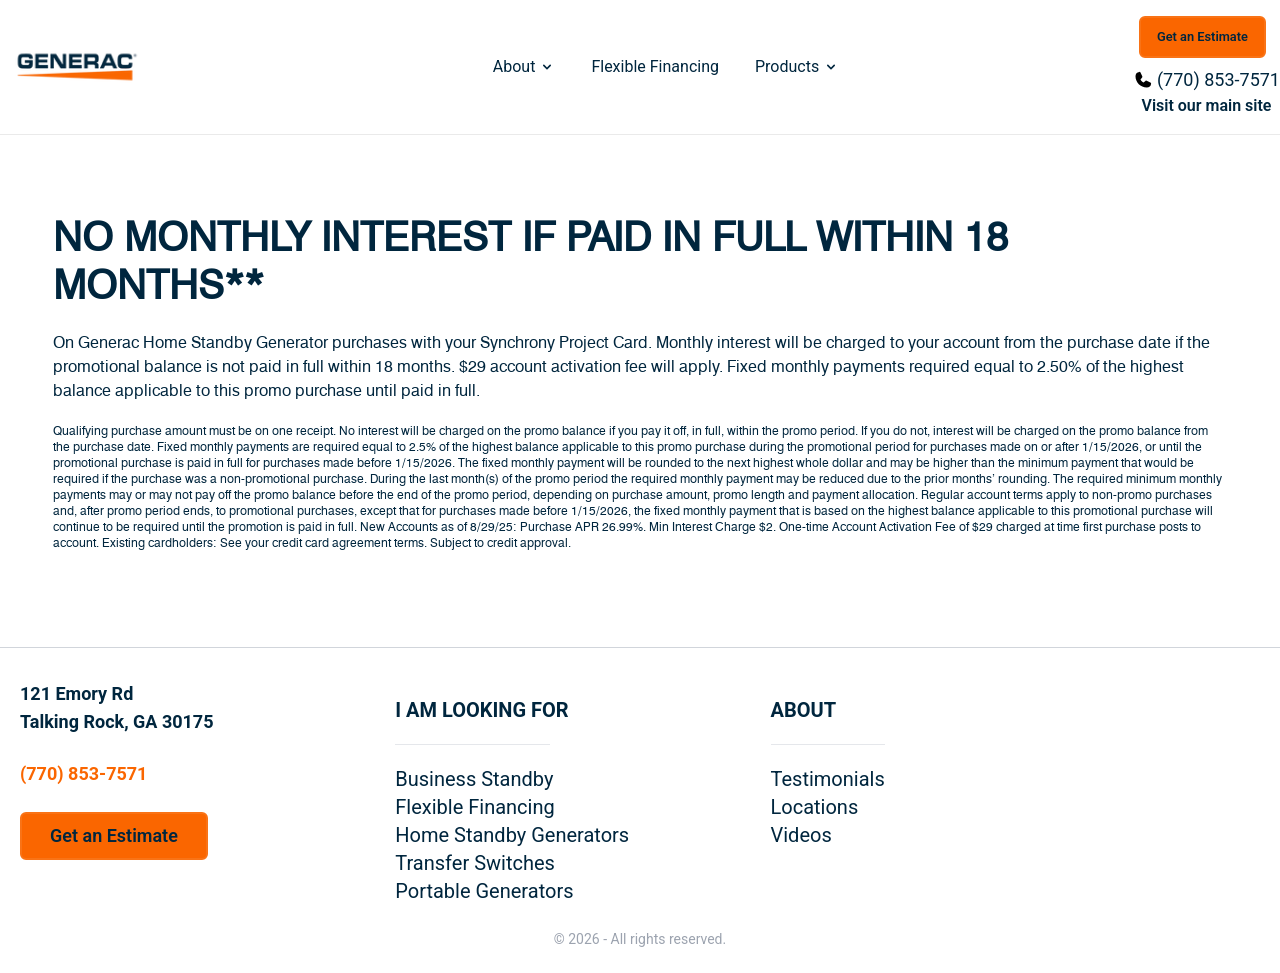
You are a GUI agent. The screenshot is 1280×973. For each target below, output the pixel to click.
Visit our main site (1207, 105)
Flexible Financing (655, 66)
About (524, 66)
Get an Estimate (1202, 36)
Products (797, 66)
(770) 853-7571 (1218, 79)
